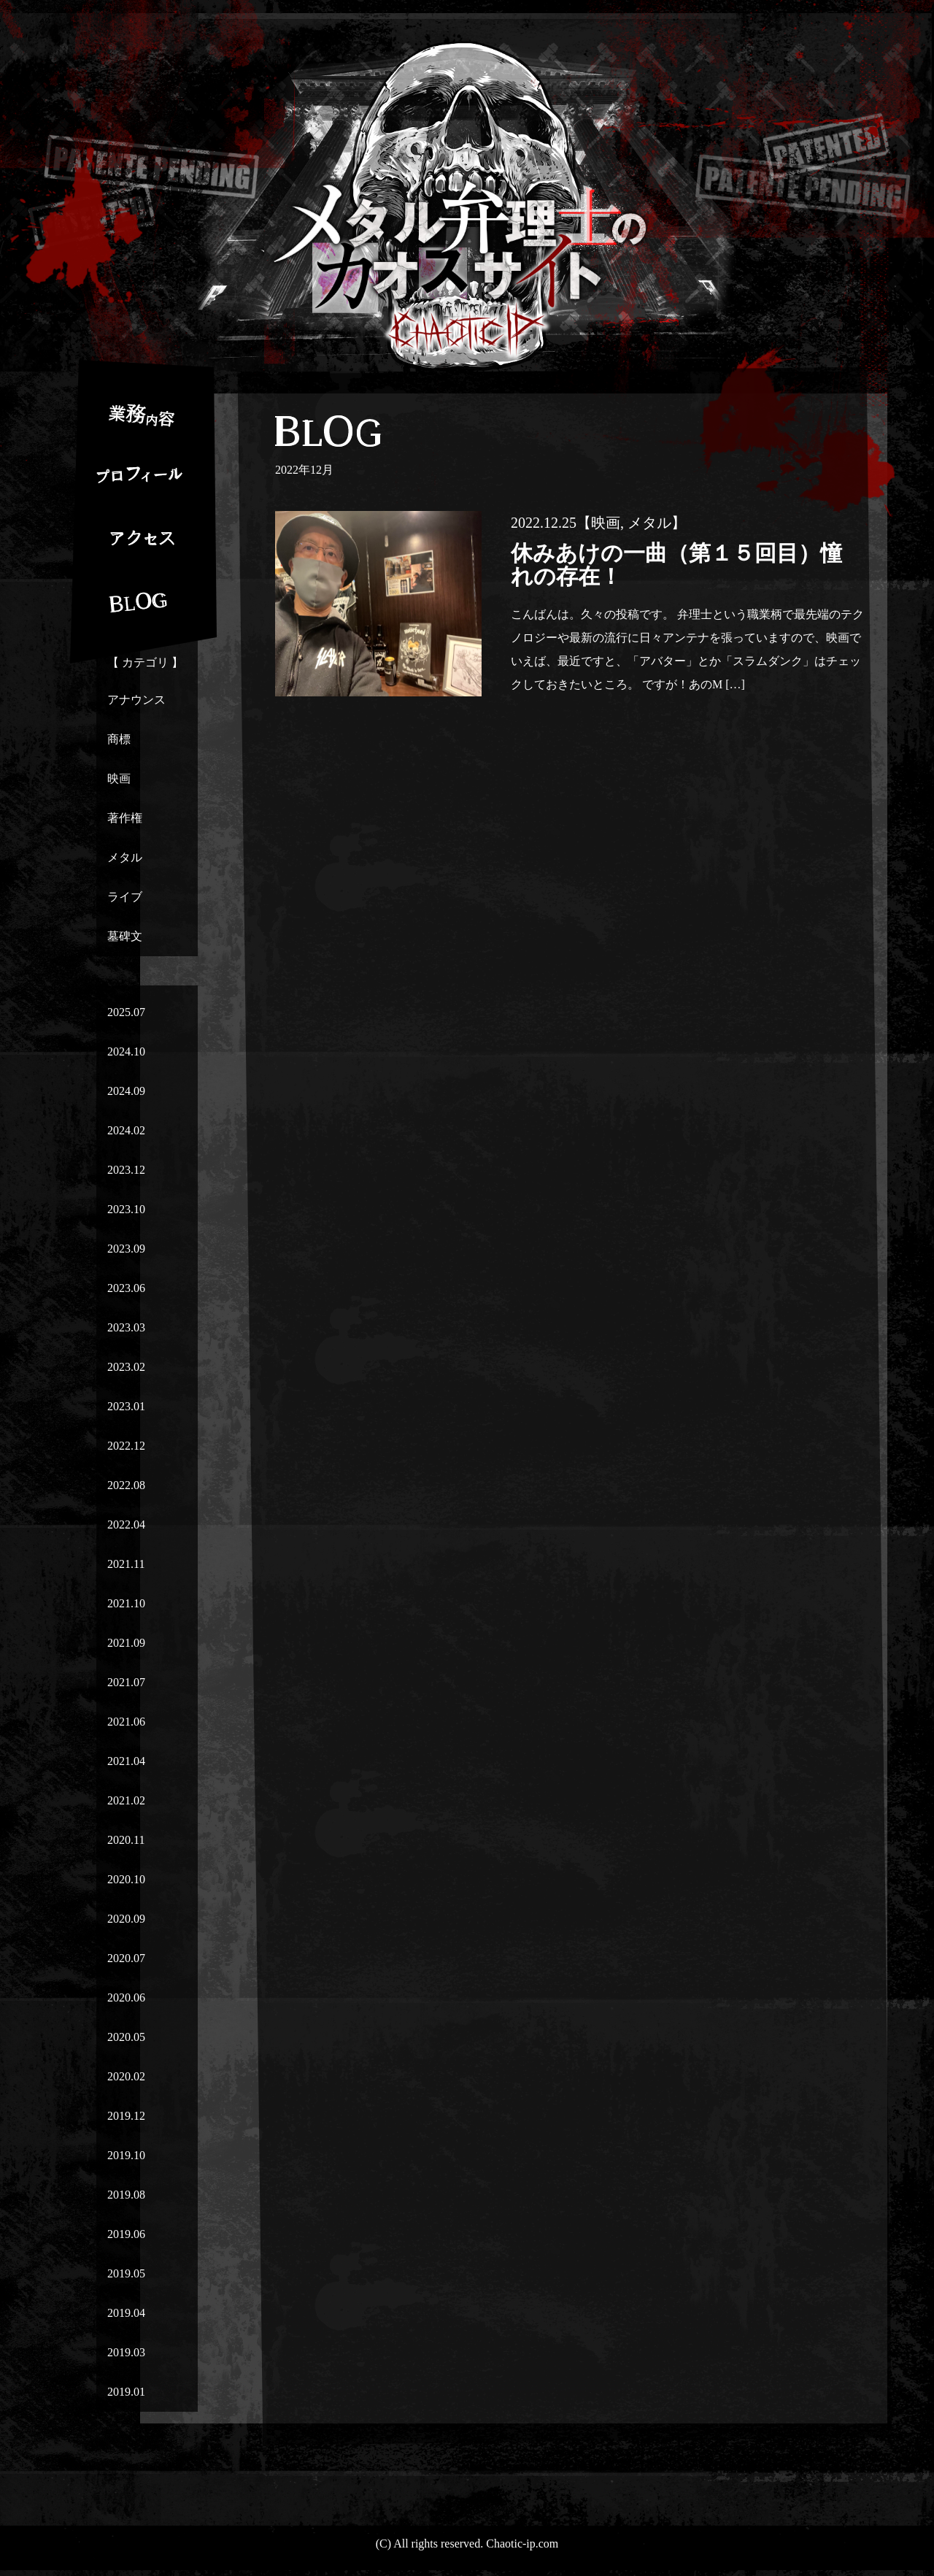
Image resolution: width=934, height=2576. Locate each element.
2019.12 (126, 2116)
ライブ (124, 897)
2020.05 (126, 2037)
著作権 (124, 818)
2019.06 (126, 2234)
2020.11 (125, 1840)
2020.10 (126, 1879)
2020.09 (126, 1918)
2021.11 (125, 1564)
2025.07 (126, 1012)
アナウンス (136, 699)
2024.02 (126, 1130)
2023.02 (126, 1367)
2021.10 (126, 1603)
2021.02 (126, 1800)
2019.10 (126, 2155)
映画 (119, 778)
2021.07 (126, 1682)
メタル (124, 857)
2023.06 (126, 1288)
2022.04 (126, 1524)
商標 (119, 739)
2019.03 (126, 2352)
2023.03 (126, 1327)
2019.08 (126, 2194)
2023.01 (126, 1406)
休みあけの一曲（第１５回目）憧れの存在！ (676, 564)
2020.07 (126, 1958)
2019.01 (126, 2391)
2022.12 (126, 1445)
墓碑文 (124, 936)
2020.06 (126, 1997)
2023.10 (126, 1209)
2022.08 (126, 1485)
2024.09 (126, 1091)
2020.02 (126, 2076)
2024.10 (126, 1051)
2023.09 (126, 1248)
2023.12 (126, 1170)
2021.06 (126, 1721)
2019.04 (126, 2313)
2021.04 (126, 1761)
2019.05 (126, 2273)
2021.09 (126, 1643)
